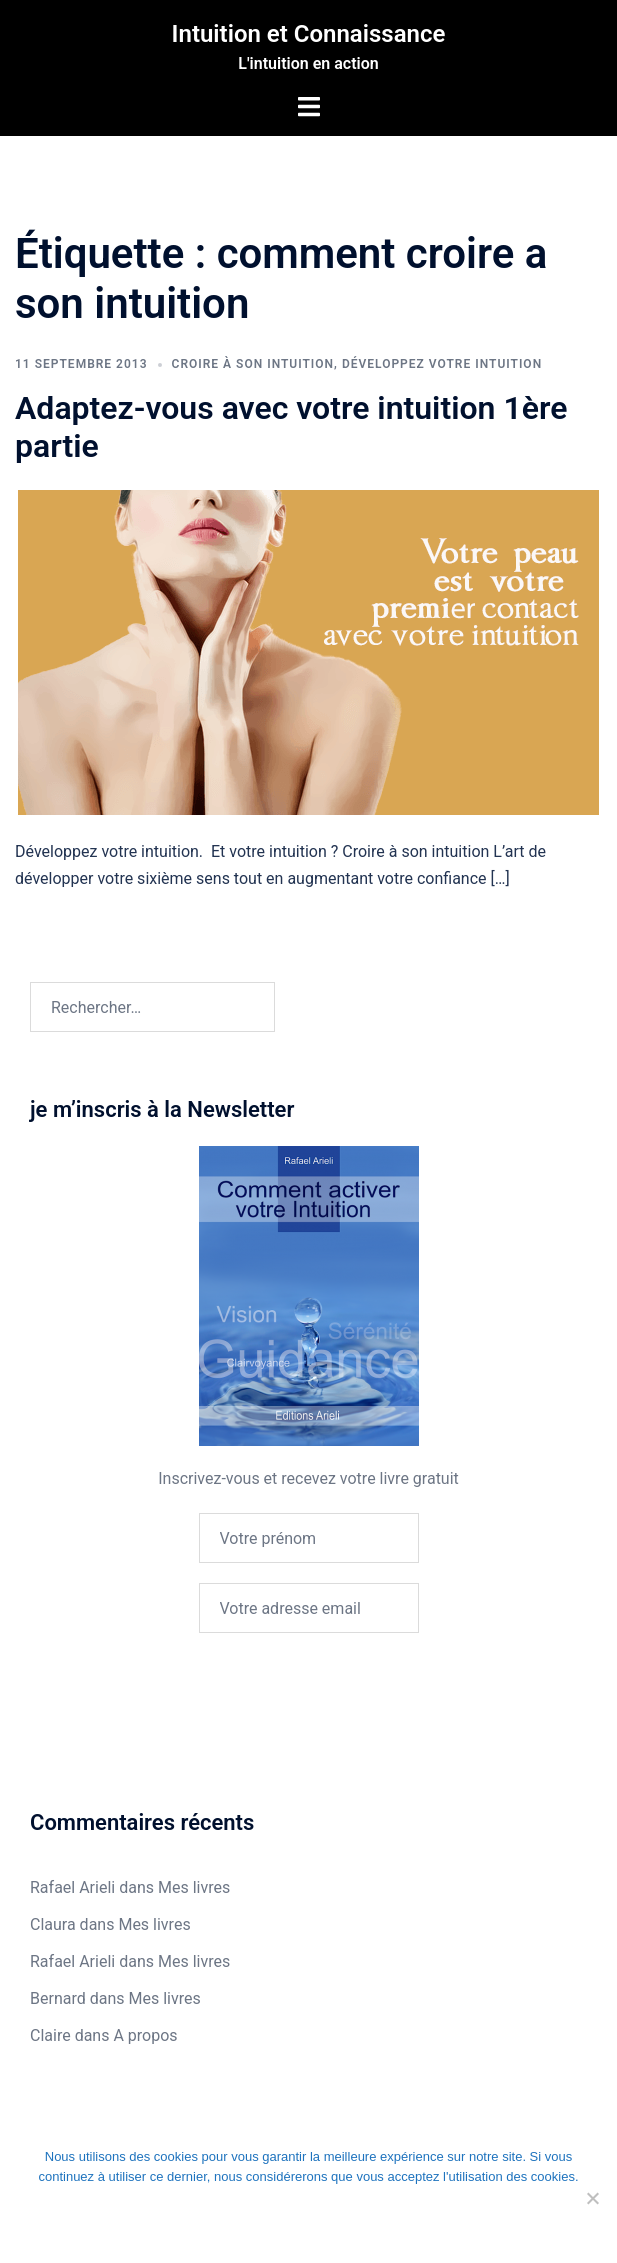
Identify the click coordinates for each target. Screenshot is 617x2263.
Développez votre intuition (442, 364)
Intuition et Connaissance (309, 34)
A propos (145, 2035)
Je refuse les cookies (260, 2218)
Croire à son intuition (253, 364)
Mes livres (194, 1887)
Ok (81, 2218)
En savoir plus (488, 2218)
